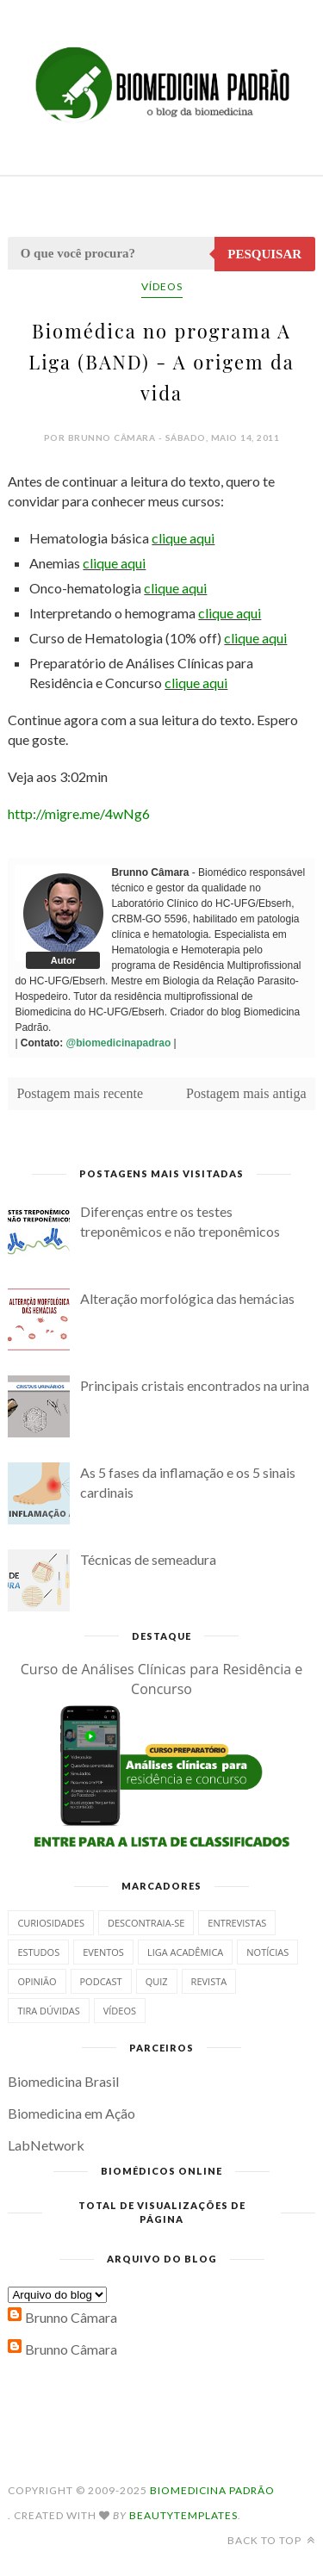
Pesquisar (264, 254)
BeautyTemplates (183, 2515)
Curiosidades (50, 1922)
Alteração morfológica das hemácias (187, 1298)
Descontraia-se (146, 1922)
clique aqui (183, 538)
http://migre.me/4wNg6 (79, 813)
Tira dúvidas (48, 2010)
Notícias (267, 1952)
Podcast (101, 1981)
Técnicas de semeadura (148, 1559)
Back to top (271, 2540)
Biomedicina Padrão (212, 2490)
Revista (209, 1981)
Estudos (38, 1952)
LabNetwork (46, 2145)
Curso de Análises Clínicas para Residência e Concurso (162, 1679)
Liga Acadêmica (185, 1952)
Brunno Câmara (71, 2317)
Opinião (36, 1981)
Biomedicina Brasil (63, 2081)
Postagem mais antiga (246, 1093)
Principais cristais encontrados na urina (194, 1385)
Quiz (157, 1981)
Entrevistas (237, 1922)
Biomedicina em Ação (71, 2113)
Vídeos (162, 286)
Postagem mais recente (79, 1093)
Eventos (103, 1952)
